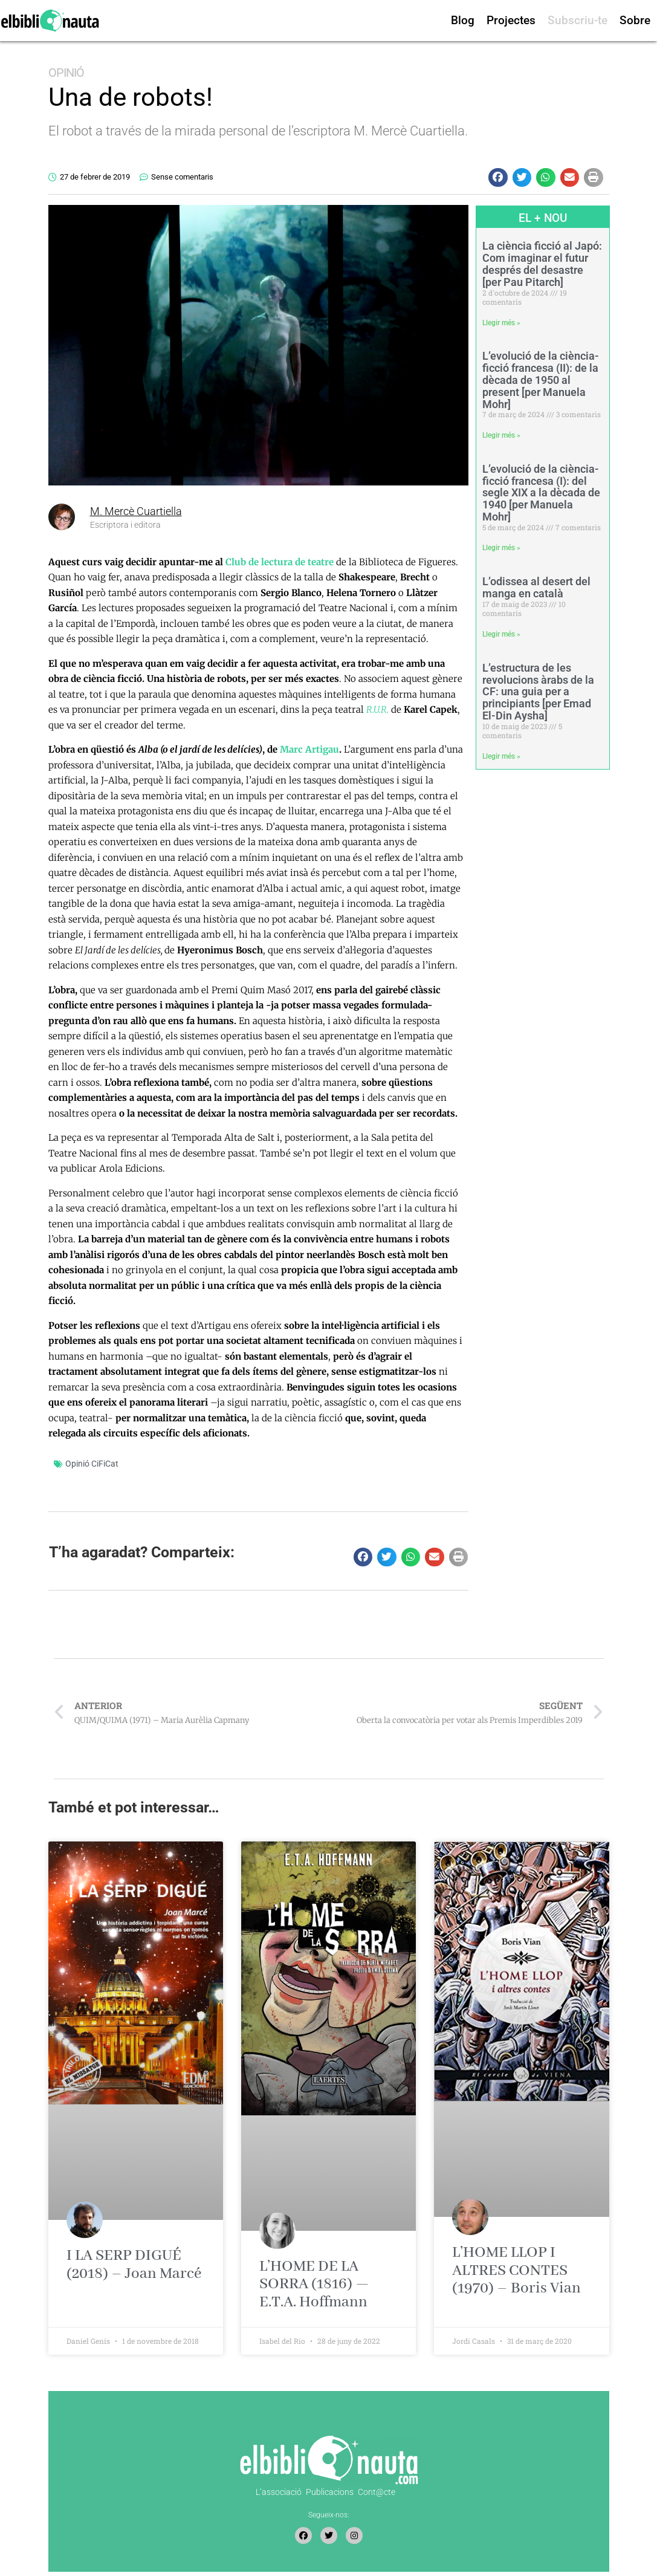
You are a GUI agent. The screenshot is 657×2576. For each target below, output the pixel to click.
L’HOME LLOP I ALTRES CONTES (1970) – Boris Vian (516, 2270)
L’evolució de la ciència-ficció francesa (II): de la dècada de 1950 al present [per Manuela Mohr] (540, 379)
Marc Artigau (309, 749)
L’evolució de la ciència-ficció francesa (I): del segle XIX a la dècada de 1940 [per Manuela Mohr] (541, 492)
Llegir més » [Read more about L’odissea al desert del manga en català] (501, 634)
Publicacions (330, 2492)
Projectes (511, 20)
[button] (498, 177)
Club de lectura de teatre (279, 562)
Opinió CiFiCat (91, 1463)
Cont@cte (376, 2492)
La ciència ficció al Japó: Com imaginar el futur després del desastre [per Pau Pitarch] (542, 263)
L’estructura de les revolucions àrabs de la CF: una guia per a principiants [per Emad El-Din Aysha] (538, 691)
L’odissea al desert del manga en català (536, 587)
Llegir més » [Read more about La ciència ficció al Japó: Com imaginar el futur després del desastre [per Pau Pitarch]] (501, 323)
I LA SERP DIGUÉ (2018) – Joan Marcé (133, 2264)
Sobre (635, 20)
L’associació (279, 2492)
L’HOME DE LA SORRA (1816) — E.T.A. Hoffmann (314, 2284)
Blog (462, 20)
